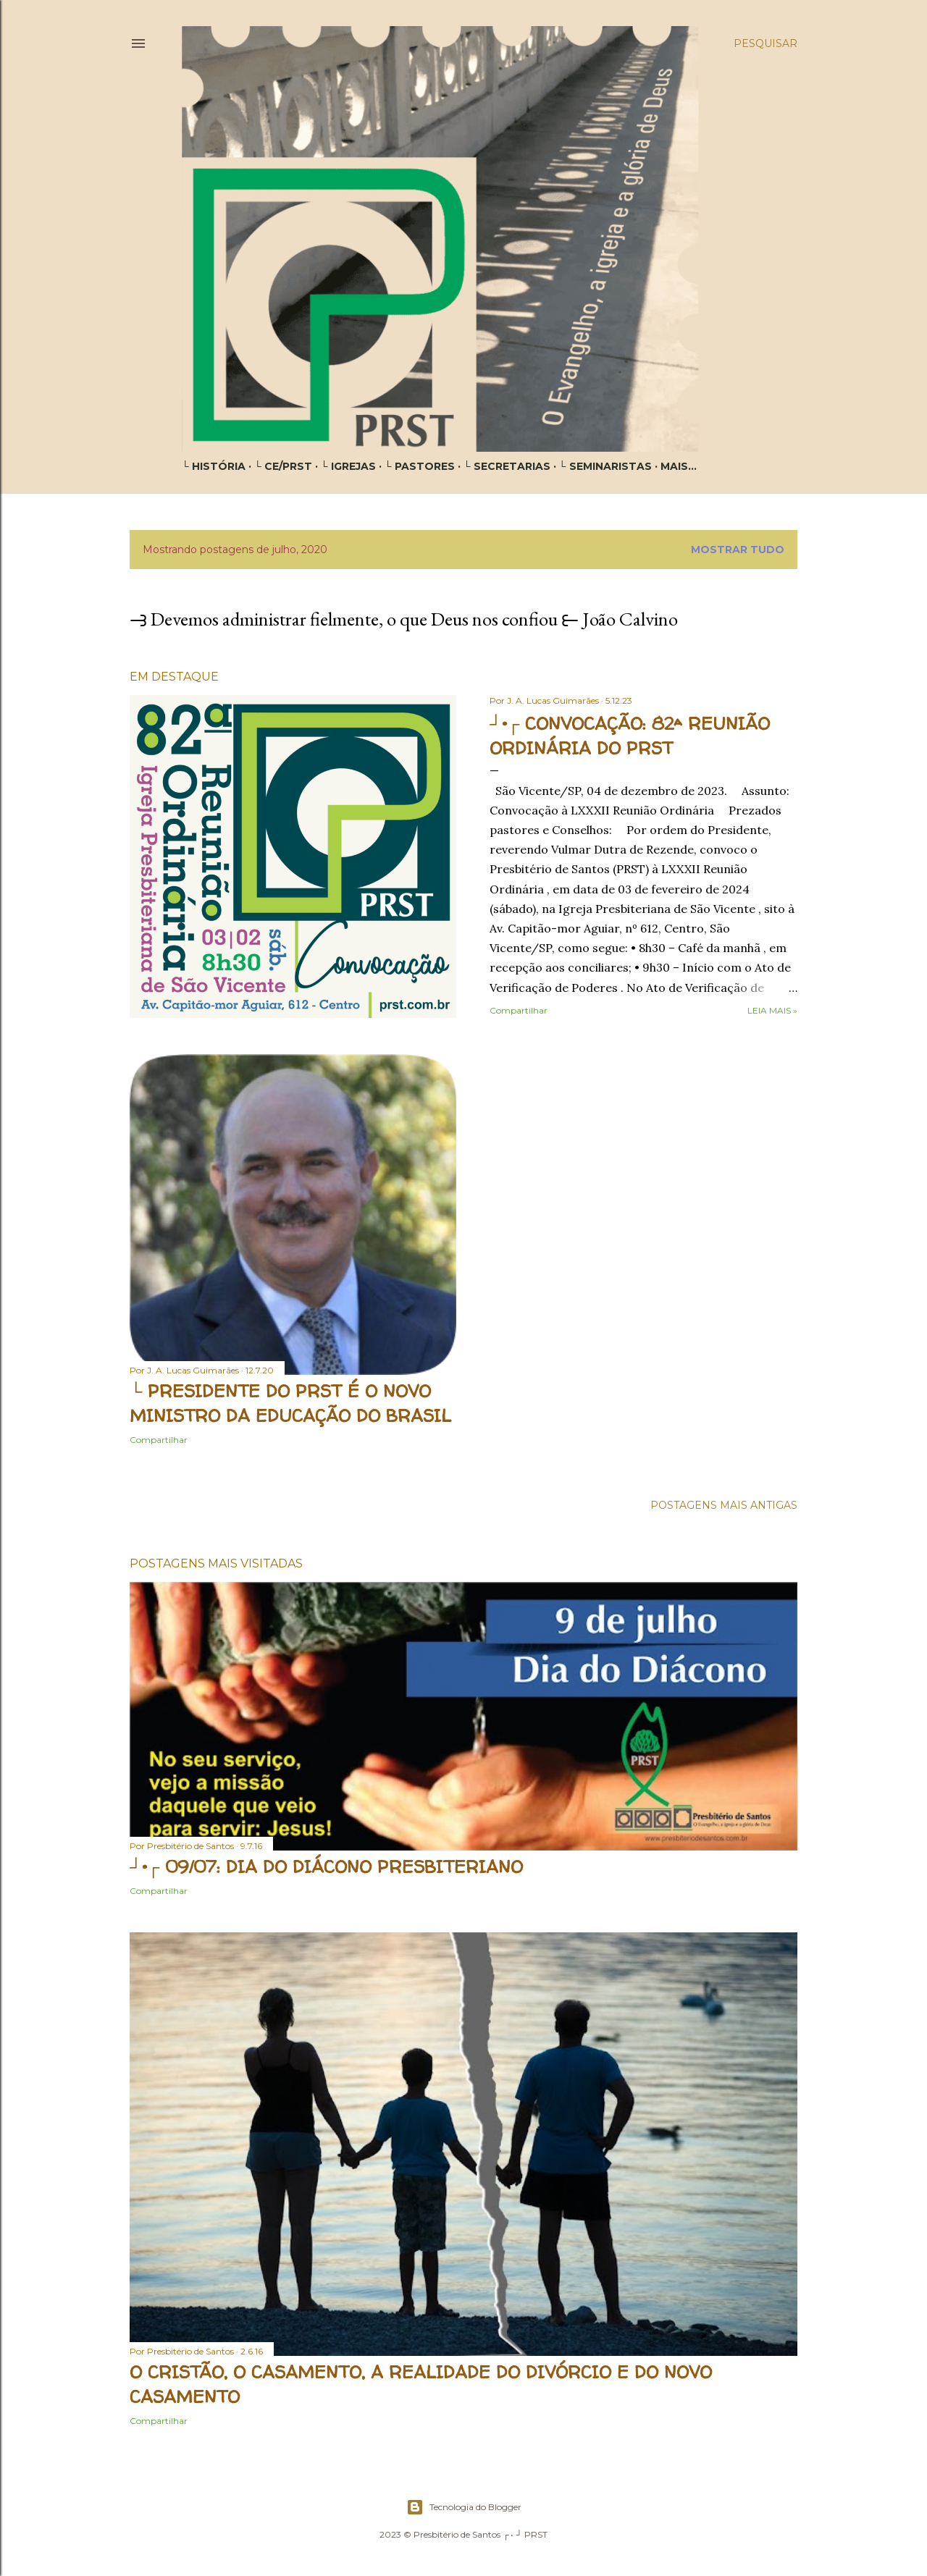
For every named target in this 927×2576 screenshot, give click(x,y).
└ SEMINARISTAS (605, 466)
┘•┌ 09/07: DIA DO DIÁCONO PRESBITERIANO (326, 1867)
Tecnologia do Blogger (463, 2507)
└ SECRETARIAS (507, 466)
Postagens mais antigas (723, 1505)
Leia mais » (772, 1010)
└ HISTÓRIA (214, 466)
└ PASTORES (420, 466)
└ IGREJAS (348, 466)
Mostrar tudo (737, 549)
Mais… (678, 466)
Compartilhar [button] (519, 1010)
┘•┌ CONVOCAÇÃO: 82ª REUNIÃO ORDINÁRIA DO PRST (630, 736)
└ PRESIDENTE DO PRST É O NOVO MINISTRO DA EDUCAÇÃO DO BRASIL (290, 1403)
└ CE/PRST (283, 466)
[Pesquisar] (765, 43)
